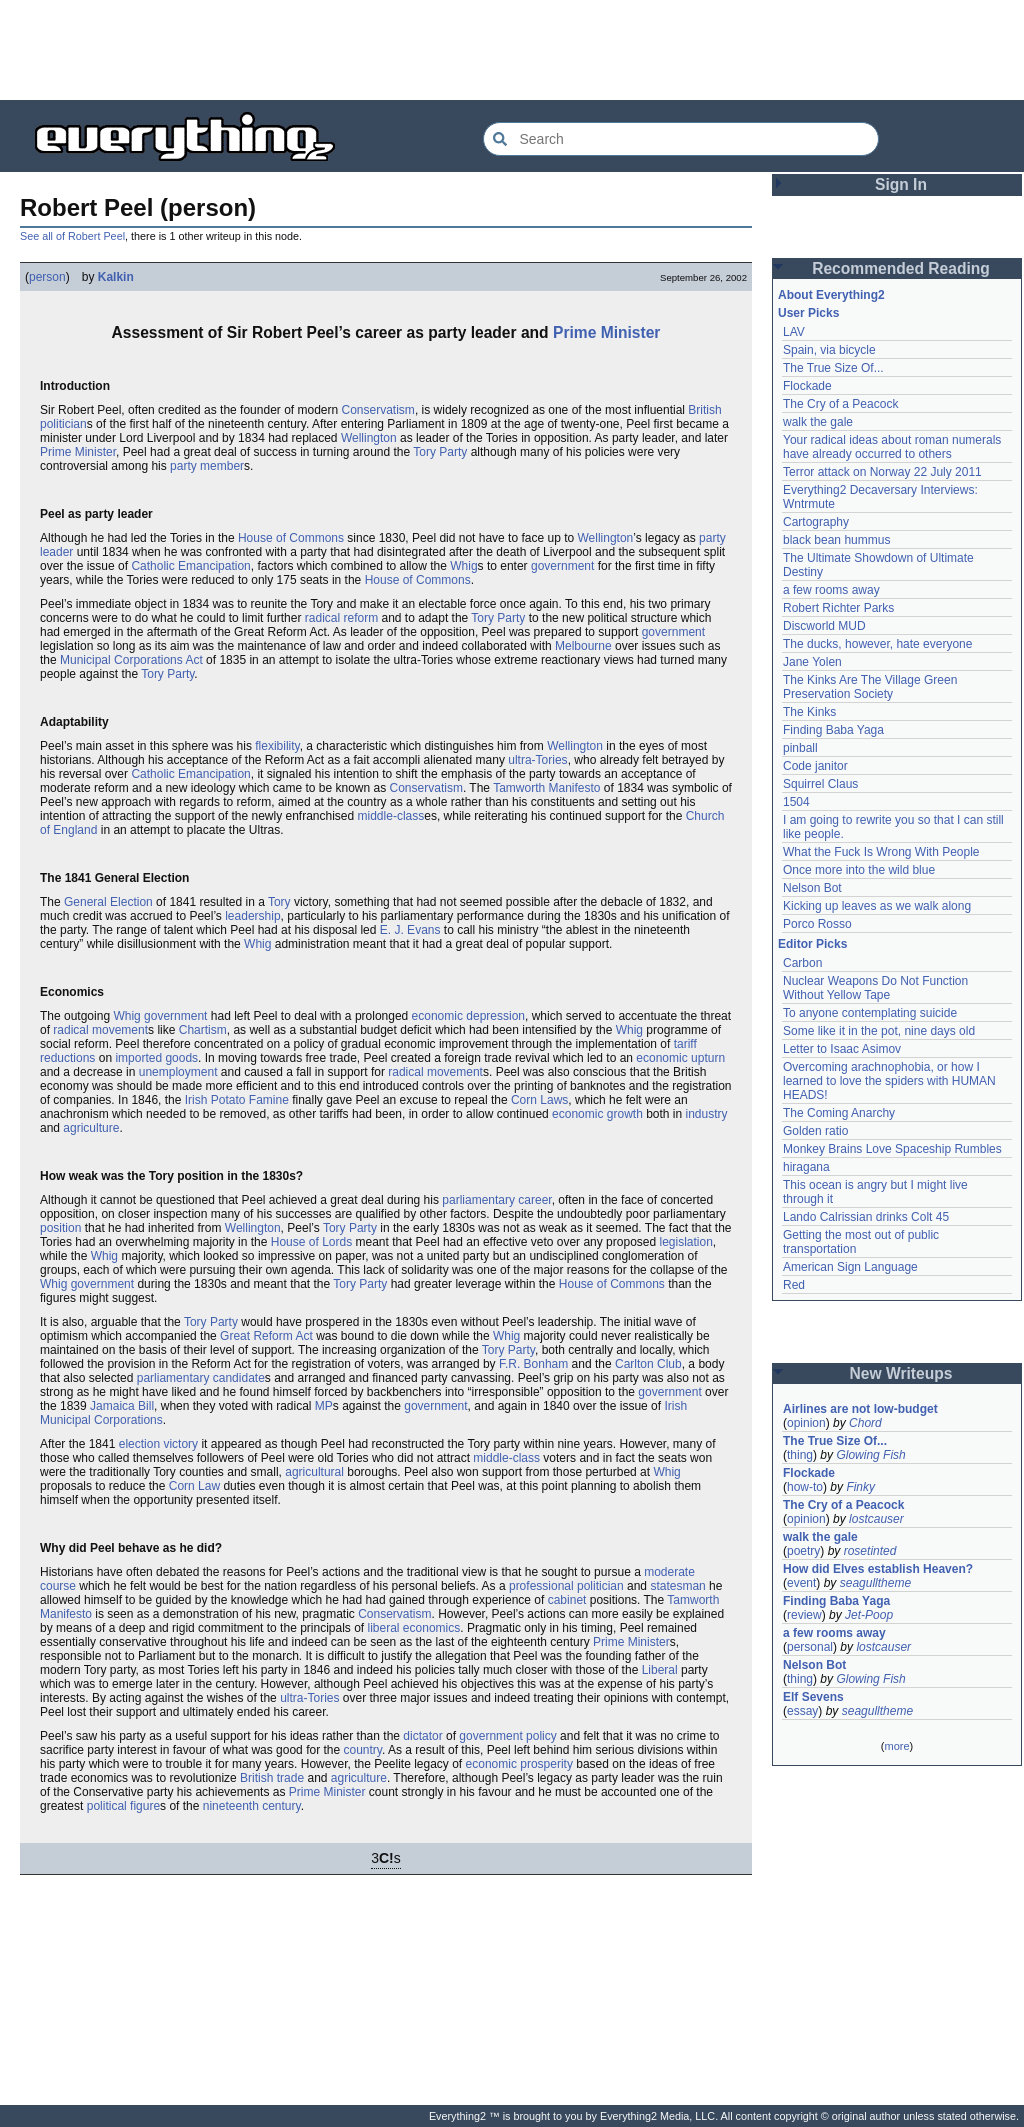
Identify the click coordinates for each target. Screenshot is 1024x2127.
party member (207, 466)
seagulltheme (875, 1583)
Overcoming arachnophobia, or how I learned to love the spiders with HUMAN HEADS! (889, 1081)
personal (810, 1647)
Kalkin (116, 277)
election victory (158, 1444)
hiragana (806, 1167)
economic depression (468, 1016)
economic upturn (680, 1058)
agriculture (91, 1128)
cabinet (567, 1600)
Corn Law (194, 1486)
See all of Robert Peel (72, 236)
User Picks (808, 313)
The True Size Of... (833, 368)
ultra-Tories (537, 760)
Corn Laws (539, 1100)
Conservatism (378, 410)
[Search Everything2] (681, 139)
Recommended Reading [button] (901, 268)
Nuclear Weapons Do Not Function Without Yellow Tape (875, 988)
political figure (123, 1806)
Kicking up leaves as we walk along (877, 906)
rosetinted (870, 1551)
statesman (677, 1586)
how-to (805, 1487)
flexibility (277, 746)
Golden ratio (815, 1131)
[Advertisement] (512, 50)
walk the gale (818, 422)
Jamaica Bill (122, 1406)
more (896, 1746)
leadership (252, 916)
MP (324, 1406)
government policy (507, 1736)
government (562, 566)
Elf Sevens (813, 1697)
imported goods (156, 1058)
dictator (422, 1736)
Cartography (816, 522)
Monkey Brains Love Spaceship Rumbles (892, 1149)
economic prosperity (519, 1764)
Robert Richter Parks (838, 608)
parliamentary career (496, 1200)
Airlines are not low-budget (860, 1409)
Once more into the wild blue (859, 870)
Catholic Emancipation (190, 566)
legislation (685, 1242)
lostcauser (876, 1519)
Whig (463, 566)
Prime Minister (606, 332)
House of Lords (311, 1242)
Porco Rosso (817, 924)
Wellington (369, 438)
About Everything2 (831, 295)
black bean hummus (836, 540)
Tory (279, 902)
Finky (860, 1487)
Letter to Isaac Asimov (842, 1049)
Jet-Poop (869, 1615)
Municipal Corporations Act (131, 660)
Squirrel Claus (820, 784)
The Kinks (809, 712)
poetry (803, 1551)
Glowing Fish (870, 1455)
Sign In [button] (901, 184)
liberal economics (414, 1628)
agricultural (314, 1472)
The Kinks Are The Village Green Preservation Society (870, 687)
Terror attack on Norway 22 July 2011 (882, 472)
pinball (800, 748)
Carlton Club (648, 1364)
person (47, 277)
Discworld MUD (824, 626)
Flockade (807, 386)
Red (794, 1285)
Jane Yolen (812, 662)
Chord (865, 1423)
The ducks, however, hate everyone (877, 644)
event (801, 1583)
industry (707, 1114)
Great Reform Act (266, 1336)
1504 (796, 802)
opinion (806, 1423)
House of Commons (291, 538)
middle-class (391, 816)
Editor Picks (812, 944)
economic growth (597, 1114)
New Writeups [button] (901, 1373)
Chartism (203, 1030)
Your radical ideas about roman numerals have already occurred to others (892, 447)
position (60, 1228)
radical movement (100, 1030)
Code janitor (815, 766)
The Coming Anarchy (839, 1113)
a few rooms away (831, 590)
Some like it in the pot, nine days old (879, 1031)
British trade (272, 1778)
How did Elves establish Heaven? (878, 1569)
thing (800, 1455)
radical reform (341, 618)
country (362, 1750)
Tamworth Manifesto (546, 788)
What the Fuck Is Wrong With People (881, 852)
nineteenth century (252, 1806)
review (804, 1615)
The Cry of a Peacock (840, 404)
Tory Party (440, 452)
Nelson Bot (812, 888)
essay (802, 1711)
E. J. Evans (410, 930)
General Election (108, 902)
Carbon (802, 963)
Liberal (660, 1670)
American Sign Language (850, 1267)
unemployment (178, 1072)
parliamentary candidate (201, 1378)
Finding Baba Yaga (833, 730)
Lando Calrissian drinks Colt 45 (866, 1217)
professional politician (566, 1586)
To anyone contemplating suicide (870, 1013)
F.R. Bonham (533, 1364)
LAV (794, 332)
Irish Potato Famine (237, 1100)
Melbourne (583, 646)
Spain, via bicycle (829, 350)
